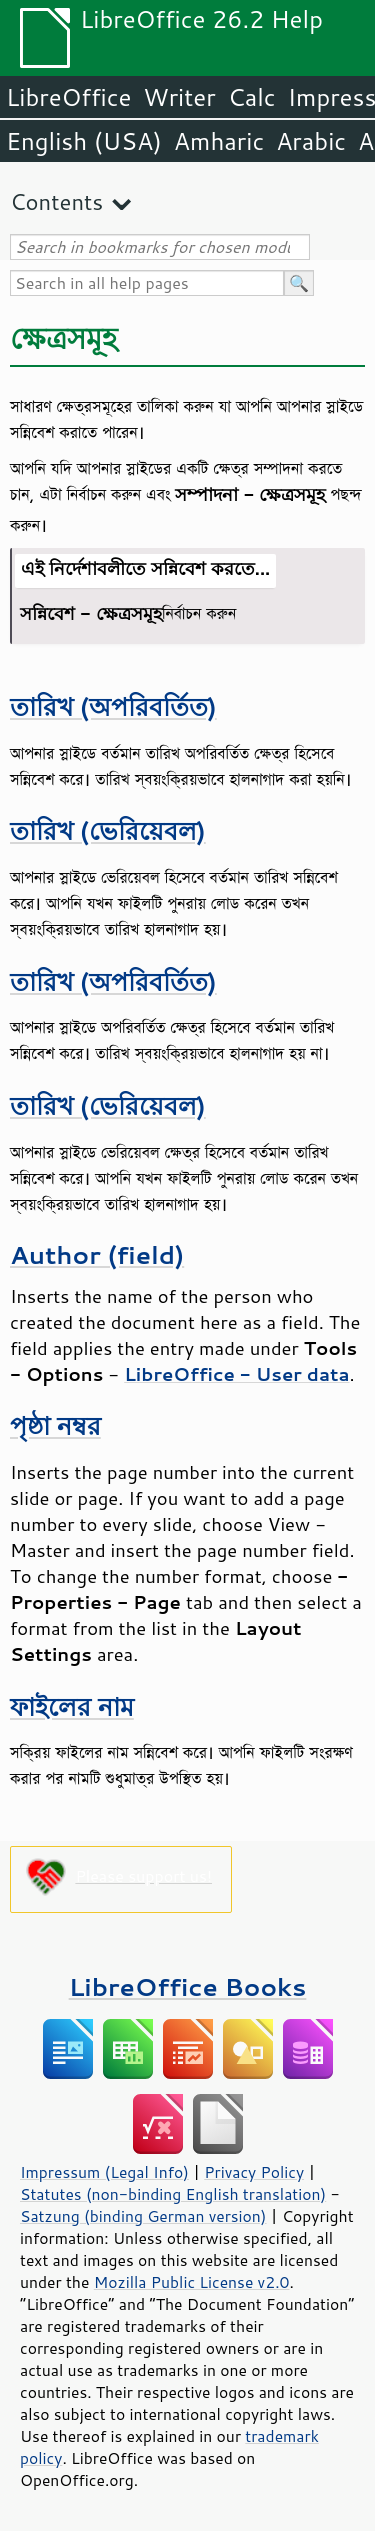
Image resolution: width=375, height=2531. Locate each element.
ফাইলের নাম (72, 1706)
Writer (179, 97)
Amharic (219, 141)
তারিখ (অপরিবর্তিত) (113, 706)
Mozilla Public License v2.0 (192, 2282)
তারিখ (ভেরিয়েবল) (108, 830)
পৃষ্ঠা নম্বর (55, 1425)
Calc (252, 97)
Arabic (311, 141)
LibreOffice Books (188, 1986)
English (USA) (84, 141)
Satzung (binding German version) (143, 2216)
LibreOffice (68, 97)
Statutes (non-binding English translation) (173, 2194)
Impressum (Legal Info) (104, 2172)
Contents (56, 201)
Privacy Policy (254, 2172)
